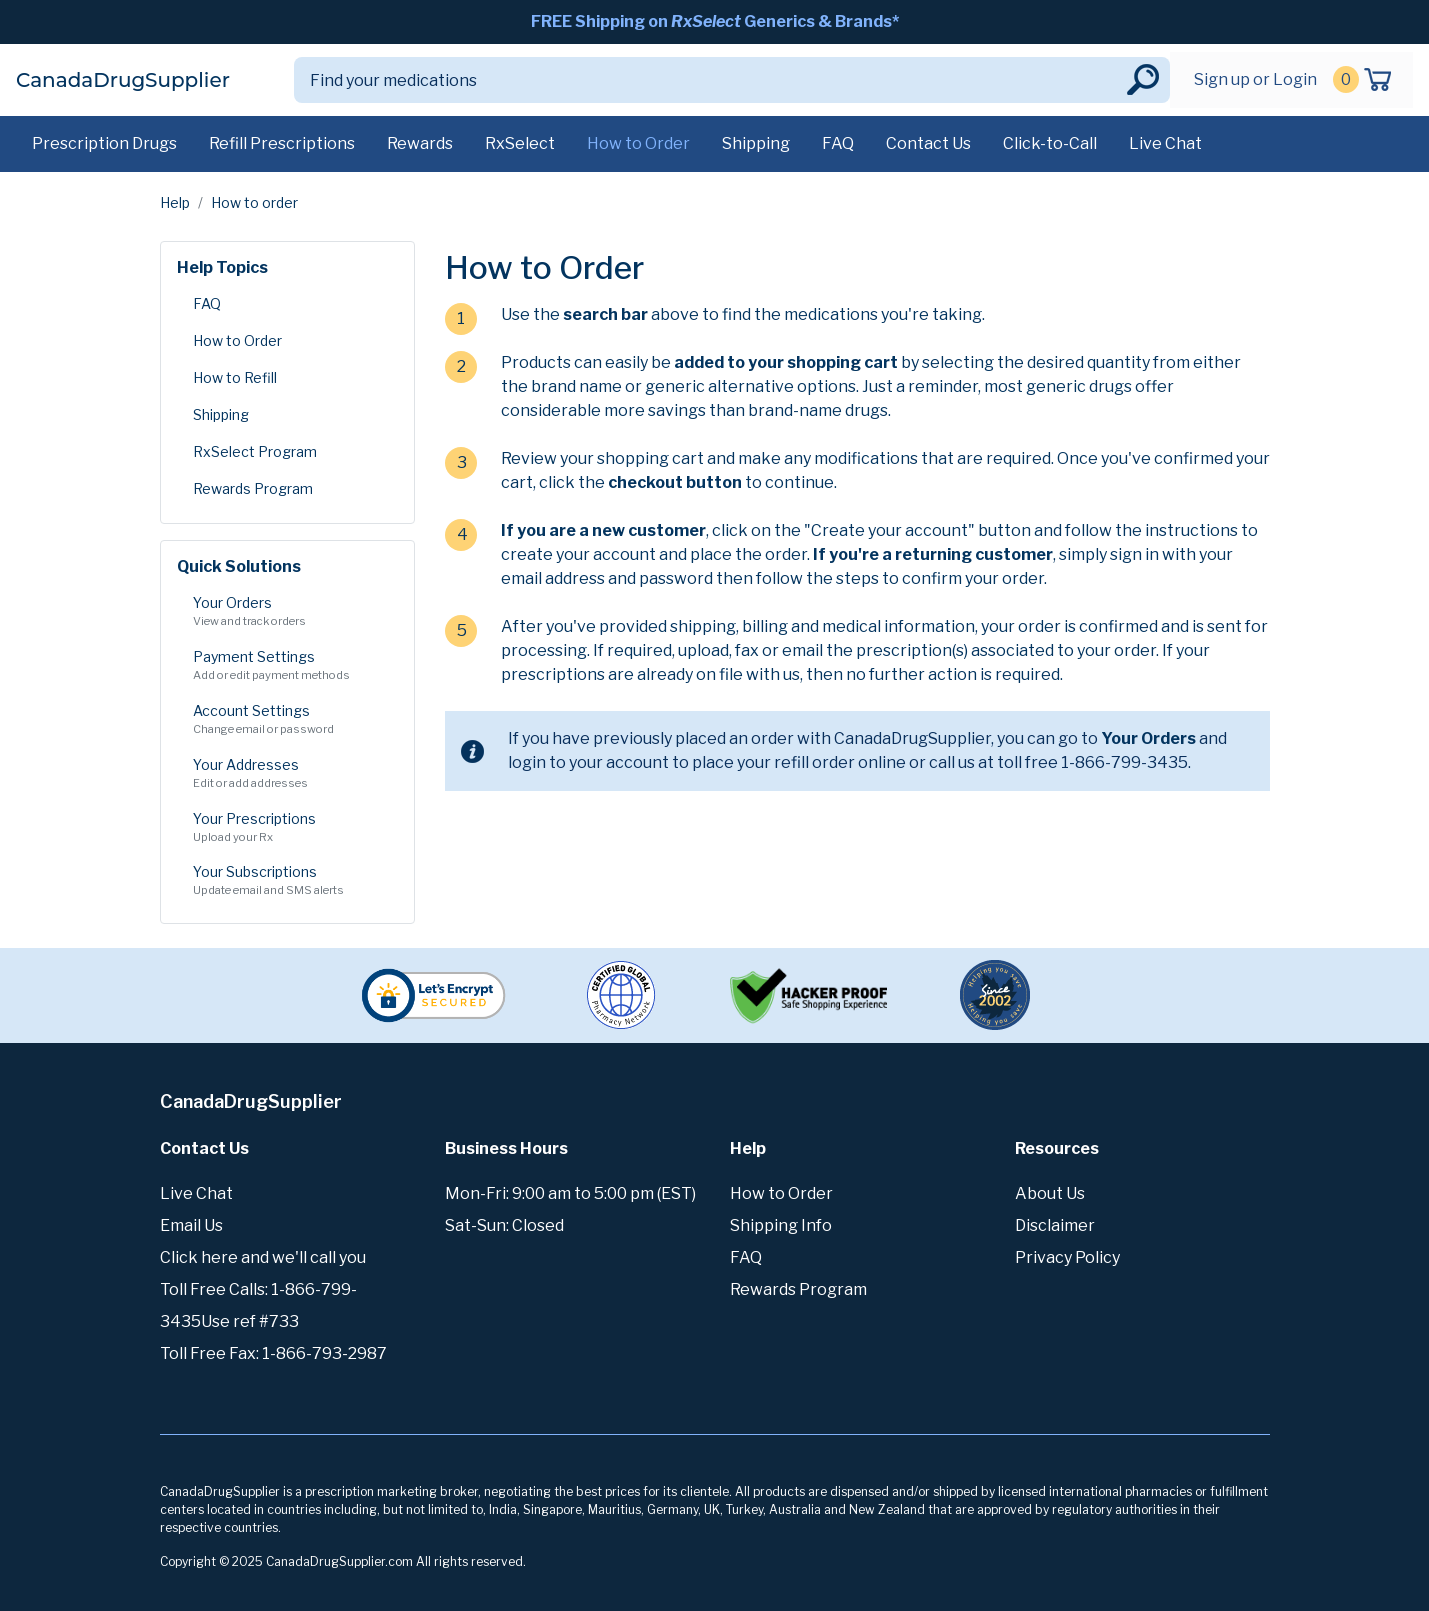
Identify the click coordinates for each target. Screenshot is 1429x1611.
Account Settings (287, 720)
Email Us (191, 1225)
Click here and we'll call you (263, 1257)
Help (175, 202)
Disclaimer (1055, 1225)
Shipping (756, 143)
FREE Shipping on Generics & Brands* (715, 21)
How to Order (638, 143)
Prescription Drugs (104, 143)
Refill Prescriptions (282, 143)
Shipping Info (781, 1225)
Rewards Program (253, 488)
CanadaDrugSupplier (123, 80)
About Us (1050, 1193)
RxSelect (520, 143)
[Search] (708, 80)
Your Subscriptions (287, 881)
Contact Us (928, 143)
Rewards (420, 143)
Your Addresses (287, 774)
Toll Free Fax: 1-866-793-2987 (273, 1353)
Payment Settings (287, 666)
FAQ (838, 143)
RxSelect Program (255, 451)
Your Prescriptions (287, 828)
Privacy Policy (1067, 1257)
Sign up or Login (1255, 79)
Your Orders (287, 612)
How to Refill (235, 377)
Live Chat (1165, 143)
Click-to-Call (1050, 143)
